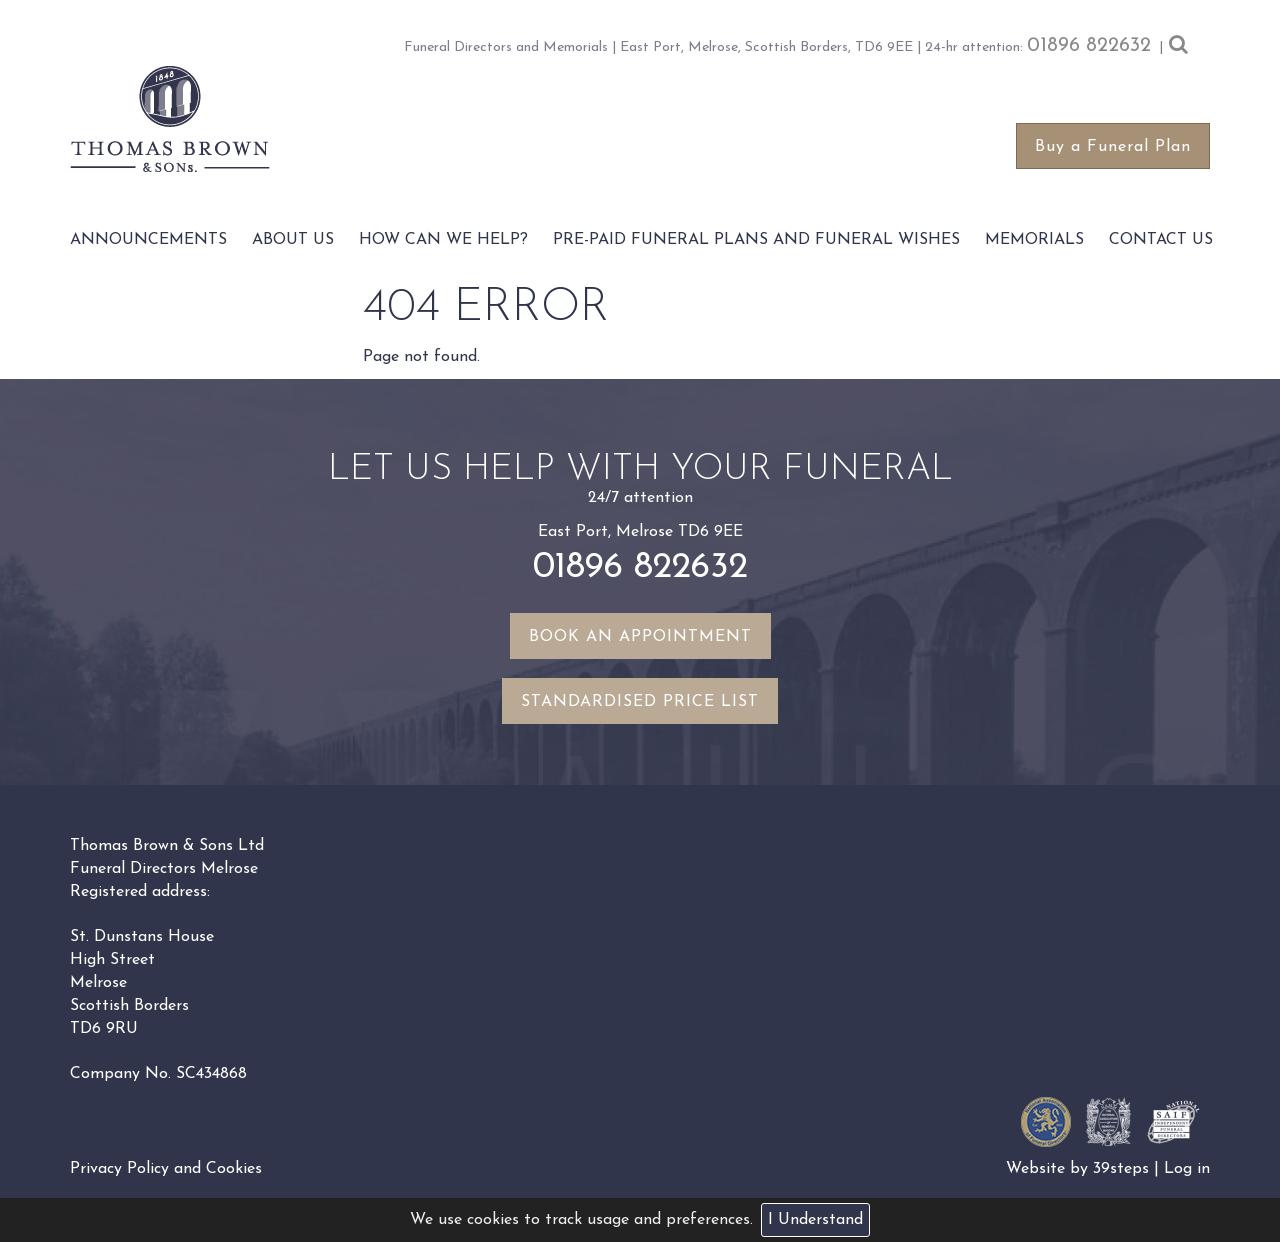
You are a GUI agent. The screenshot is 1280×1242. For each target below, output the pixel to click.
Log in (1187, 1169)
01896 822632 (1089, 46)
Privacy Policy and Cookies (166, 1169)
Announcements (148, 240)
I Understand (815, 1220)
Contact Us (1161, 240)
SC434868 (211, 1074)
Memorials (1034, 240)
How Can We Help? (443, 240)
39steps (1121, 1169)
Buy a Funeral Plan (1113, 147)
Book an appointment (640, 637)
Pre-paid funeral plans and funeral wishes (756, 240)
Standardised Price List (640, 702)
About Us (293, 240)
